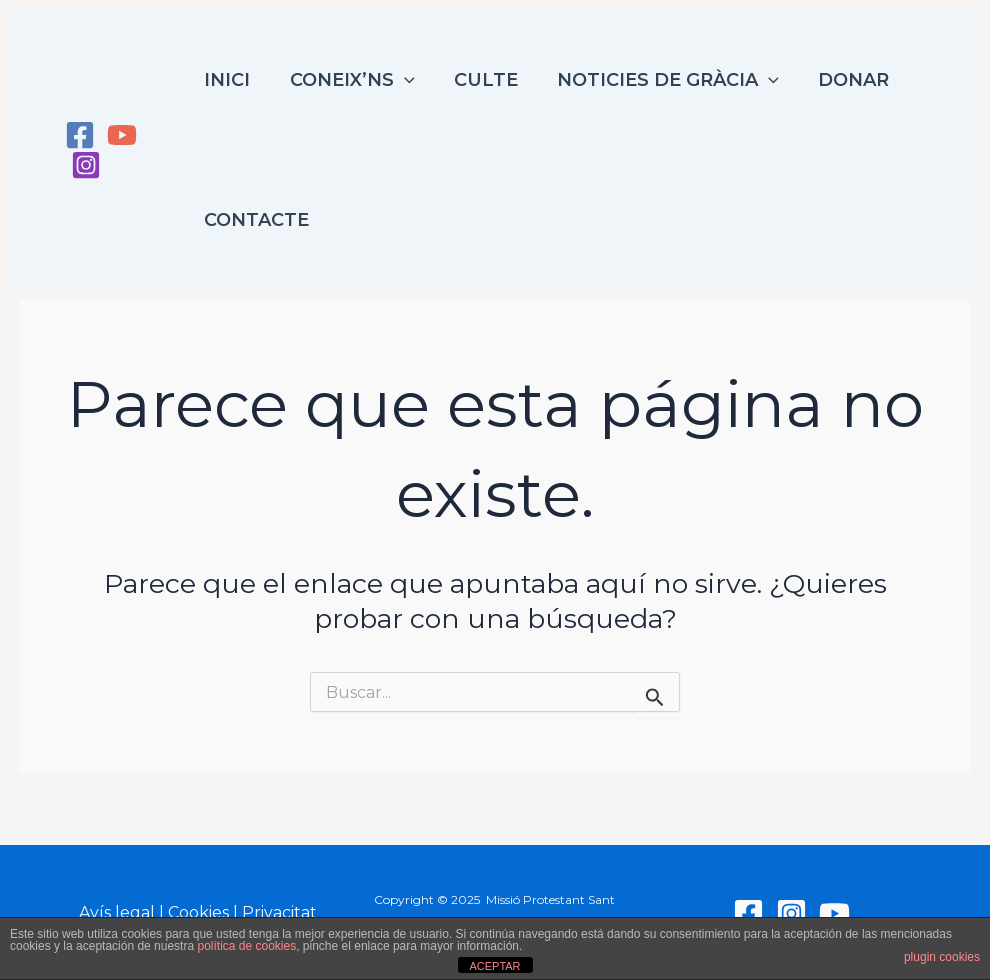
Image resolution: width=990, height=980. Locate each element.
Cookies (198, 912)
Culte (480, 80)
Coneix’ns (349, 80)
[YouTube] (122, 135)
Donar (840, 80)
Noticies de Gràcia (659, 80)
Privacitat (279, 912)
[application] (401, 80)
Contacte (257, 220)
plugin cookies (942, 957)
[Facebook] (80, 135)
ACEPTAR (494, 966)
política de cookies (246, 946)
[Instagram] (86, 165)
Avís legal (117, 912)
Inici (228, 80)
